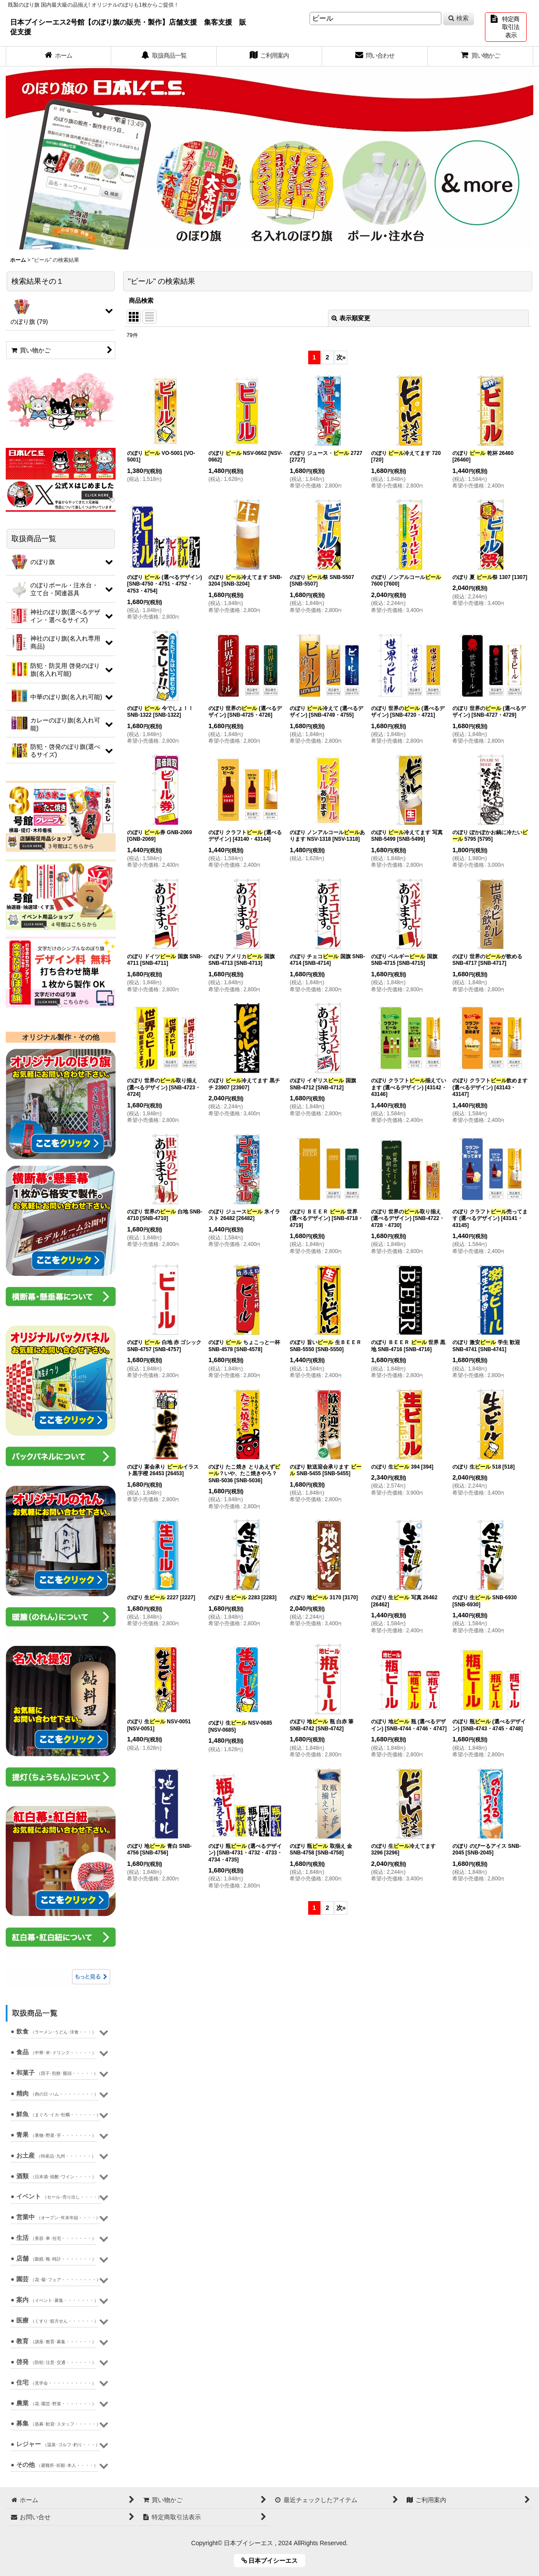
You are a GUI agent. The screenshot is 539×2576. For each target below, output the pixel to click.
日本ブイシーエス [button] (272, 2560)
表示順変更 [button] (350, 318)
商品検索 (141, 300)
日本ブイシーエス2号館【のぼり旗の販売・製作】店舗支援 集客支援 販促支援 (128, 27)
